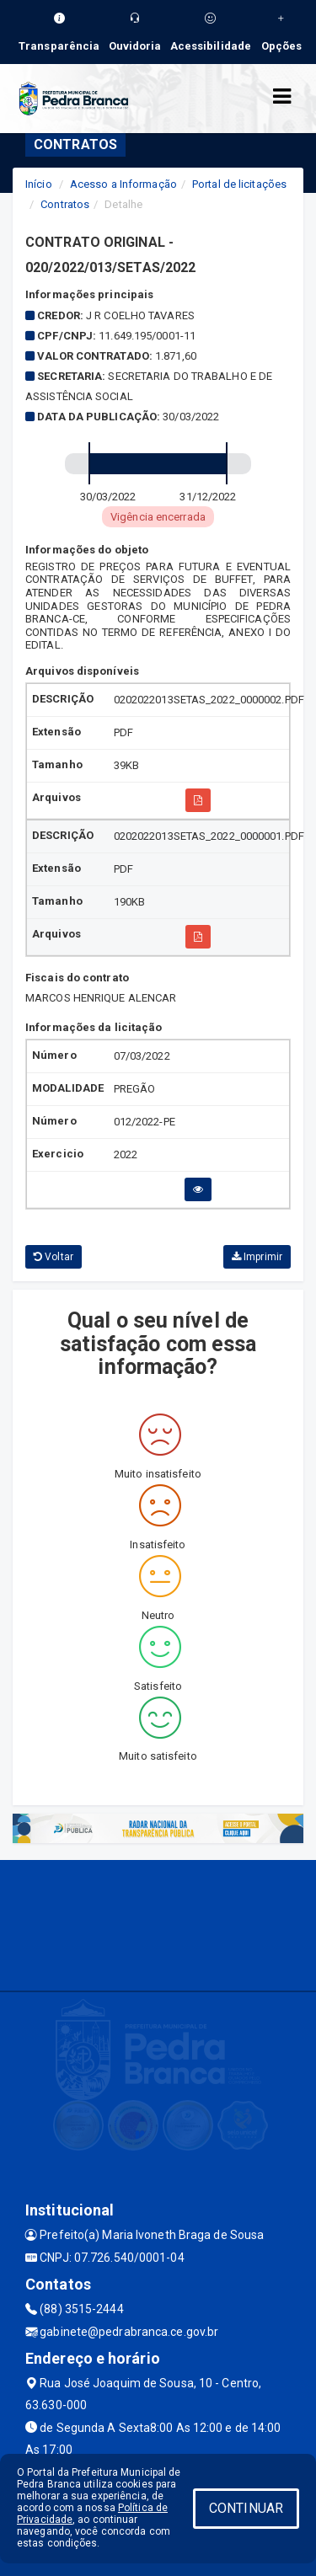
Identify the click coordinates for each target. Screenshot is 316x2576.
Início (38, 184)
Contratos (64, 204)
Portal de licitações (239, 184)
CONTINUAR (246, 2508)
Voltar (53, 1257)
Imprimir (257, 1257)
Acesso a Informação (123, 184)
